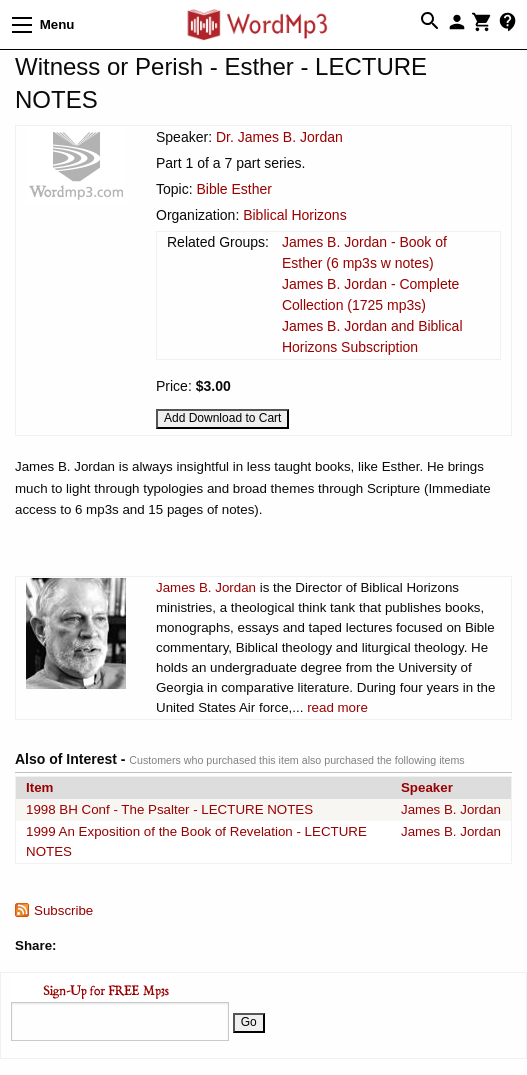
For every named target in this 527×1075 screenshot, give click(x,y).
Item (39, 787)
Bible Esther (233, 189)
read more (337, 707)
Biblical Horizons (294, 215)
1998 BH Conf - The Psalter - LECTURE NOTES (169, 809)
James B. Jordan (206, 587)
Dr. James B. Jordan (279, 137)
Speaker (427, 787)
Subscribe (63, 910)
